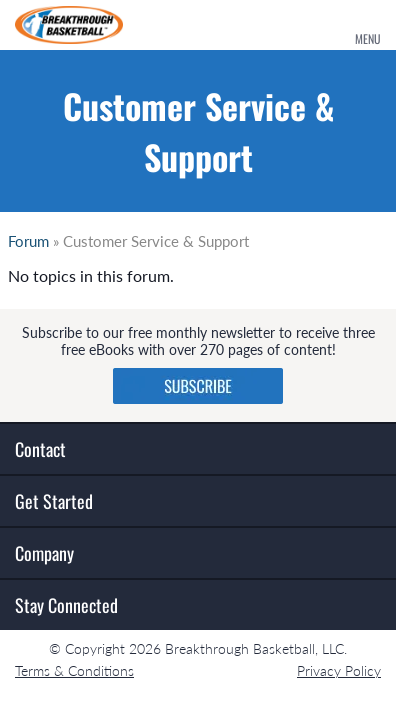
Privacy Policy (339, 670)
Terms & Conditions (74, 670)
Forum (28, 241)
